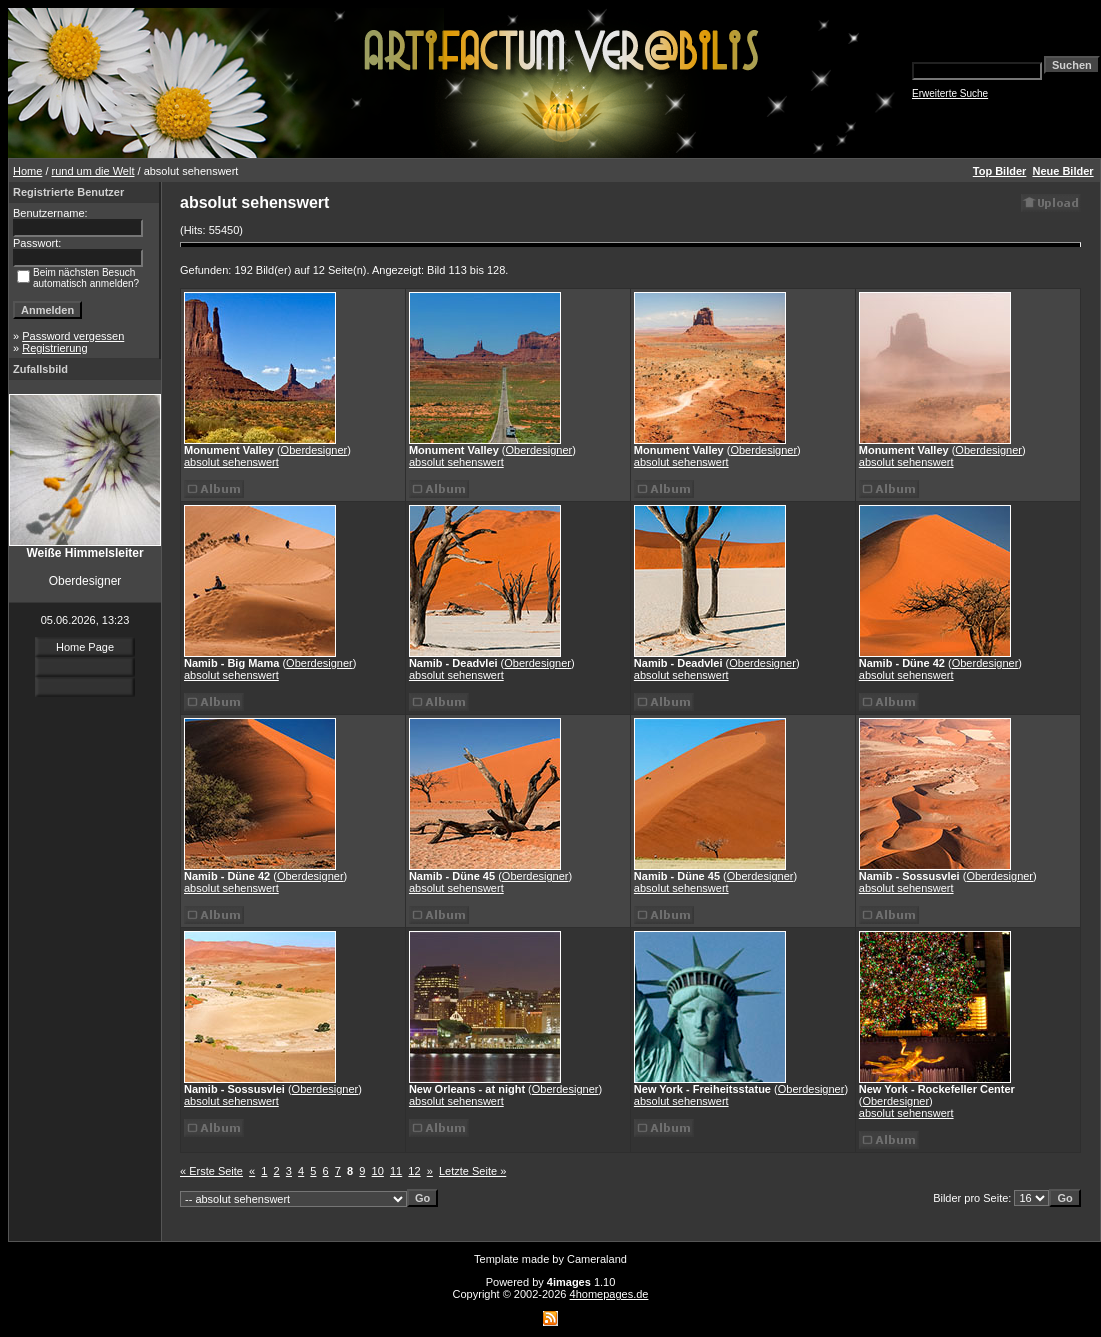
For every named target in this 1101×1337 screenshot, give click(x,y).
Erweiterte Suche (950, 93)
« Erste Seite (211, 1171)
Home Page (85, 647)
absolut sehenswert (231, 462)
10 (378, 1171)
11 (396, 1171)
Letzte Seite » (472, 1171)
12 (414, 1171)
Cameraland (597, 1259)
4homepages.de (609, 1294)
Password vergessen (73, 336)
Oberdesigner (314, 450)
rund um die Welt (93, 171)
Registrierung (54, 348)
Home (27, 171)
